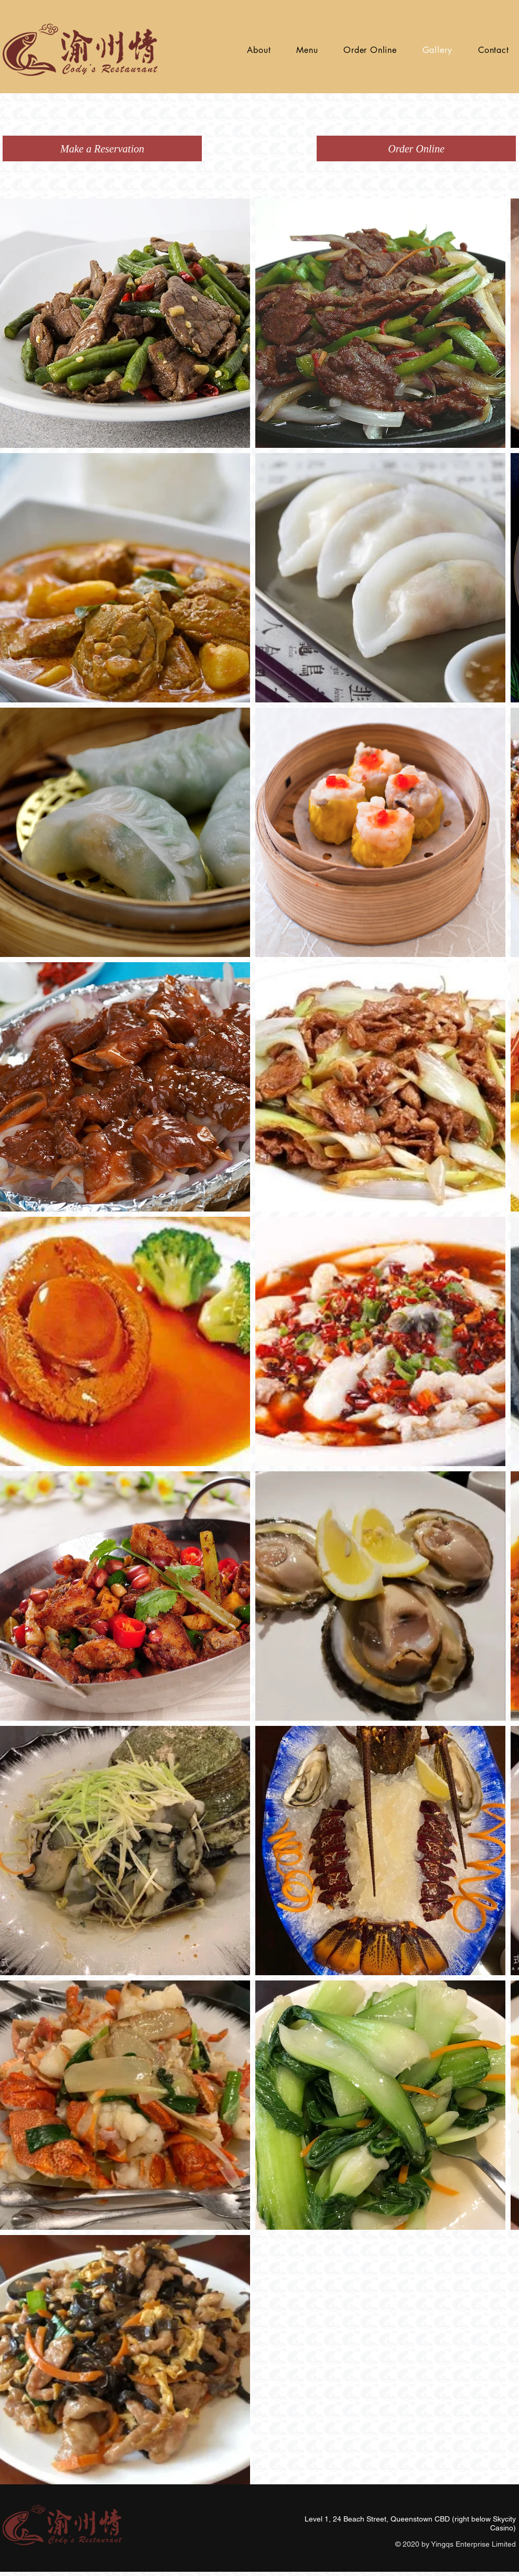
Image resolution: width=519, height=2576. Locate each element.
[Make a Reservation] (102, 148)
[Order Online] (416, 148)
